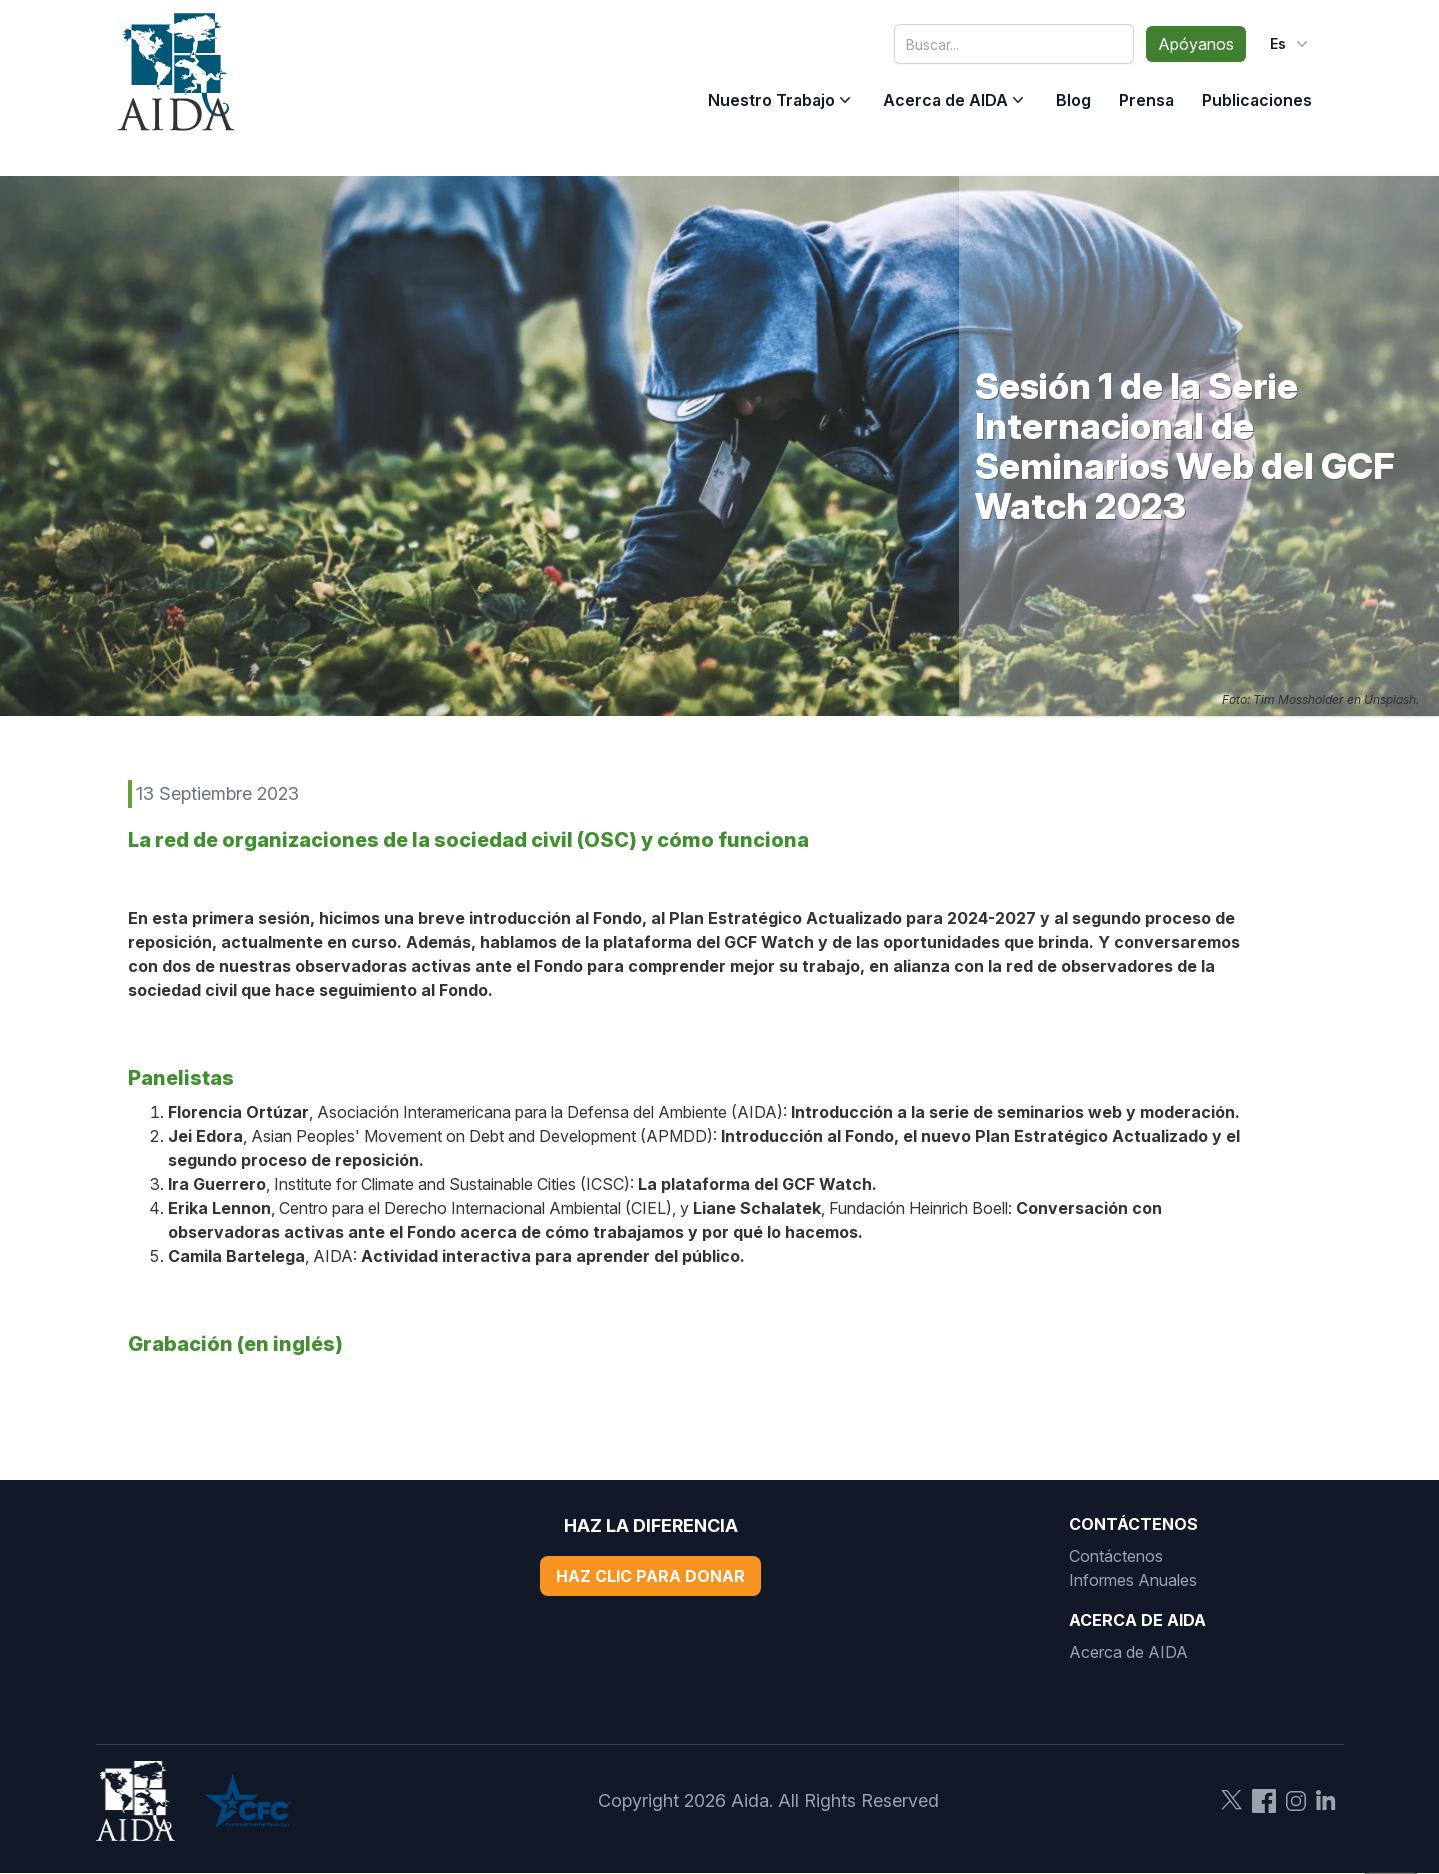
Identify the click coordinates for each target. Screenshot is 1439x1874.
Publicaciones (1257, 100)
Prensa (1146, 100)
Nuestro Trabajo (771, 100)
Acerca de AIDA (945, 100)
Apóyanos (1196, 44)
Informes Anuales (1133, 1580)
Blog (1073, 100)
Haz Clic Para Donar (650, 1576)
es (1291, 44)
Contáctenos (1116, 1556)
